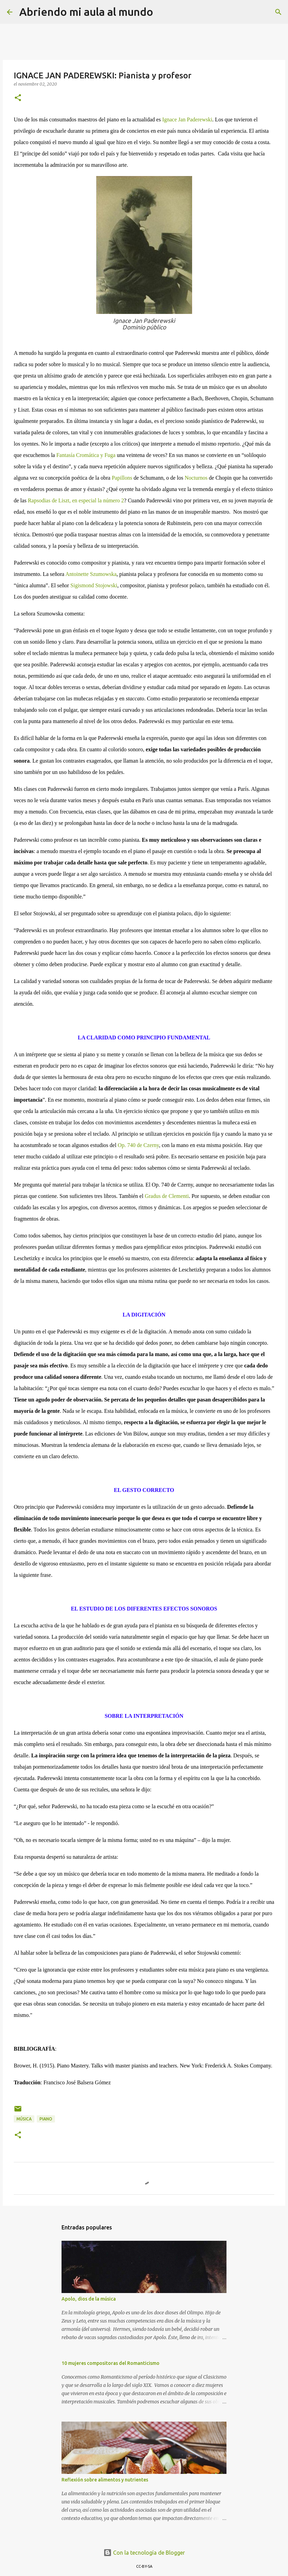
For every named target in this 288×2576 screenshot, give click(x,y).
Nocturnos (196, 478)
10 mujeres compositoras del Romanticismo (110, 2363)
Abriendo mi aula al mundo (86, 12)
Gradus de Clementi (167, 1196)
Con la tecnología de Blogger (144, 2553)
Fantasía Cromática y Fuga (85, 455)
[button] (18, 98)
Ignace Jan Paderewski (187, 119)
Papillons (122, 478)
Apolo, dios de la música (89, 2299)
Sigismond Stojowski (93, 585)
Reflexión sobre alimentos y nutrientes (105, 2479)
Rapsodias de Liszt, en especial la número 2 (76, 500)
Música (24, 2119)
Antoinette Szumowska (91, 574)
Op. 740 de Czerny (138, 1145)
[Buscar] (163, 12)
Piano (46, 2119)
